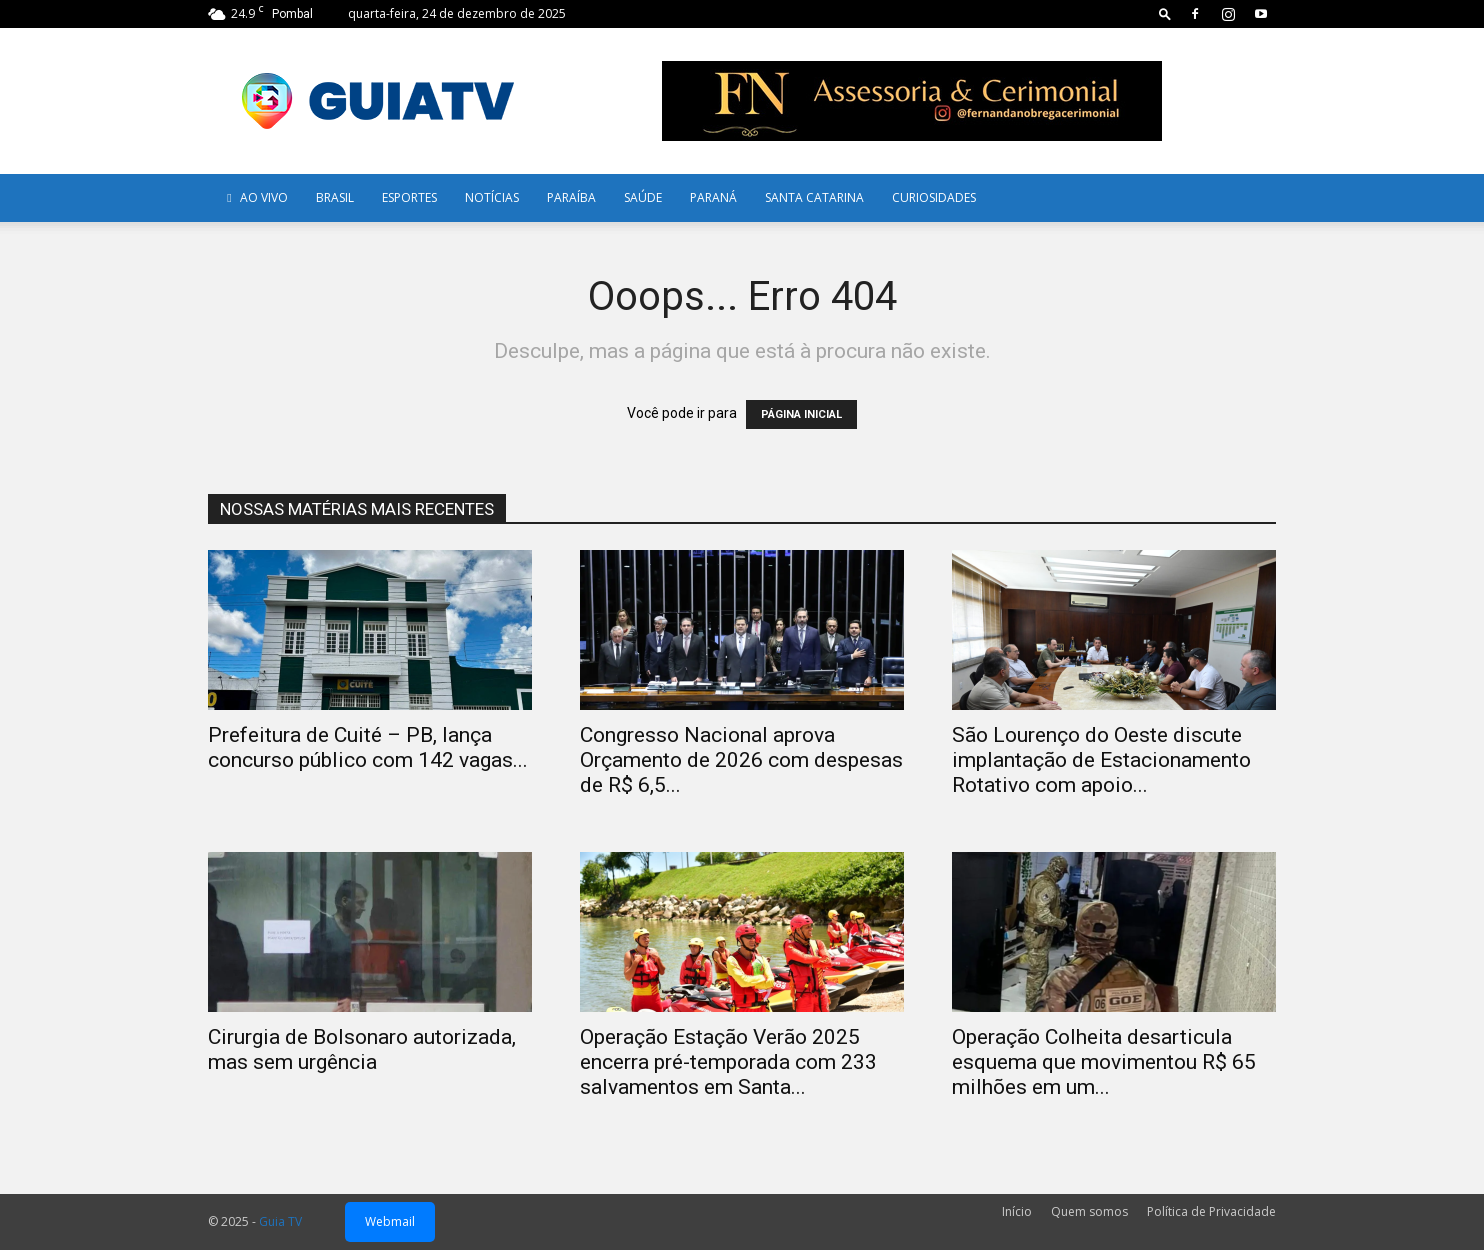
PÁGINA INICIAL (801, 414)
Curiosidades (934, 197)
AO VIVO (255, 197)
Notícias (492, 197)
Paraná (713, 197)
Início (1017, 1211)
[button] (1165, 13)
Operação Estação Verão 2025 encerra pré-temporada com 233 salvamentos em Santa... (728, 1062)
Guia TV (280, 1221)
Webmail (390, 1221)
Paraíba (571, 197)
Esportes (409, 197)
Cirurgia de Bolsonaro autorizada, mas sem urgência (362, 1049)
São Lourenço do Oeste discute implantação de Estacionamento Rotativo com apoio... (1101, 760)
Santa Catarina (814, 197)
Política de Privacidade (1211, 1211)
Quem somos (1089, 1211)
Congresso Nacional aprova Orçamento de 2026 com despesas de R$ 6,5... (741, 760)
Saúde (643, 197)
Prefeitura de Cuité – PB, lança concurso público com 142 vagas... (368, 747)
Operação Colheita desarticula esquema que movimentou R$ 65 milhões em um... (1104, 1062)
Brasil (335, 197)
